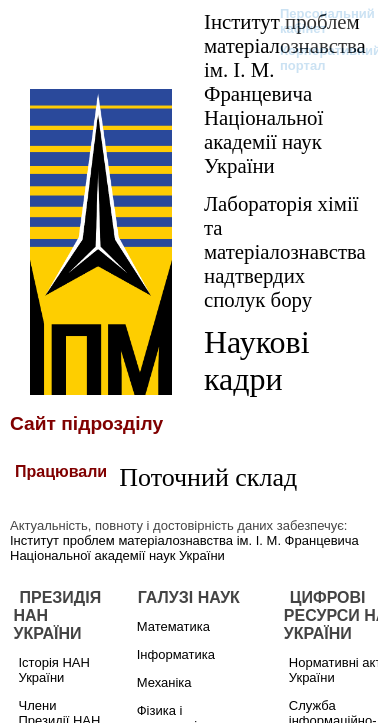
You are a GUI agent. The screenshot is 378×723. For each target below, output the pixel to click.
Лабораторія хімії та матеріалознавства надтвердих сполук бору (285, 251)
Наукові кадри (257, 360)
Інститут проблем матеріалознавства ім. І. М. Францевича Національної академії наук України (285, 93)
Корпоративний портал (317, 58)
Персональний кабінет (317, 21)
